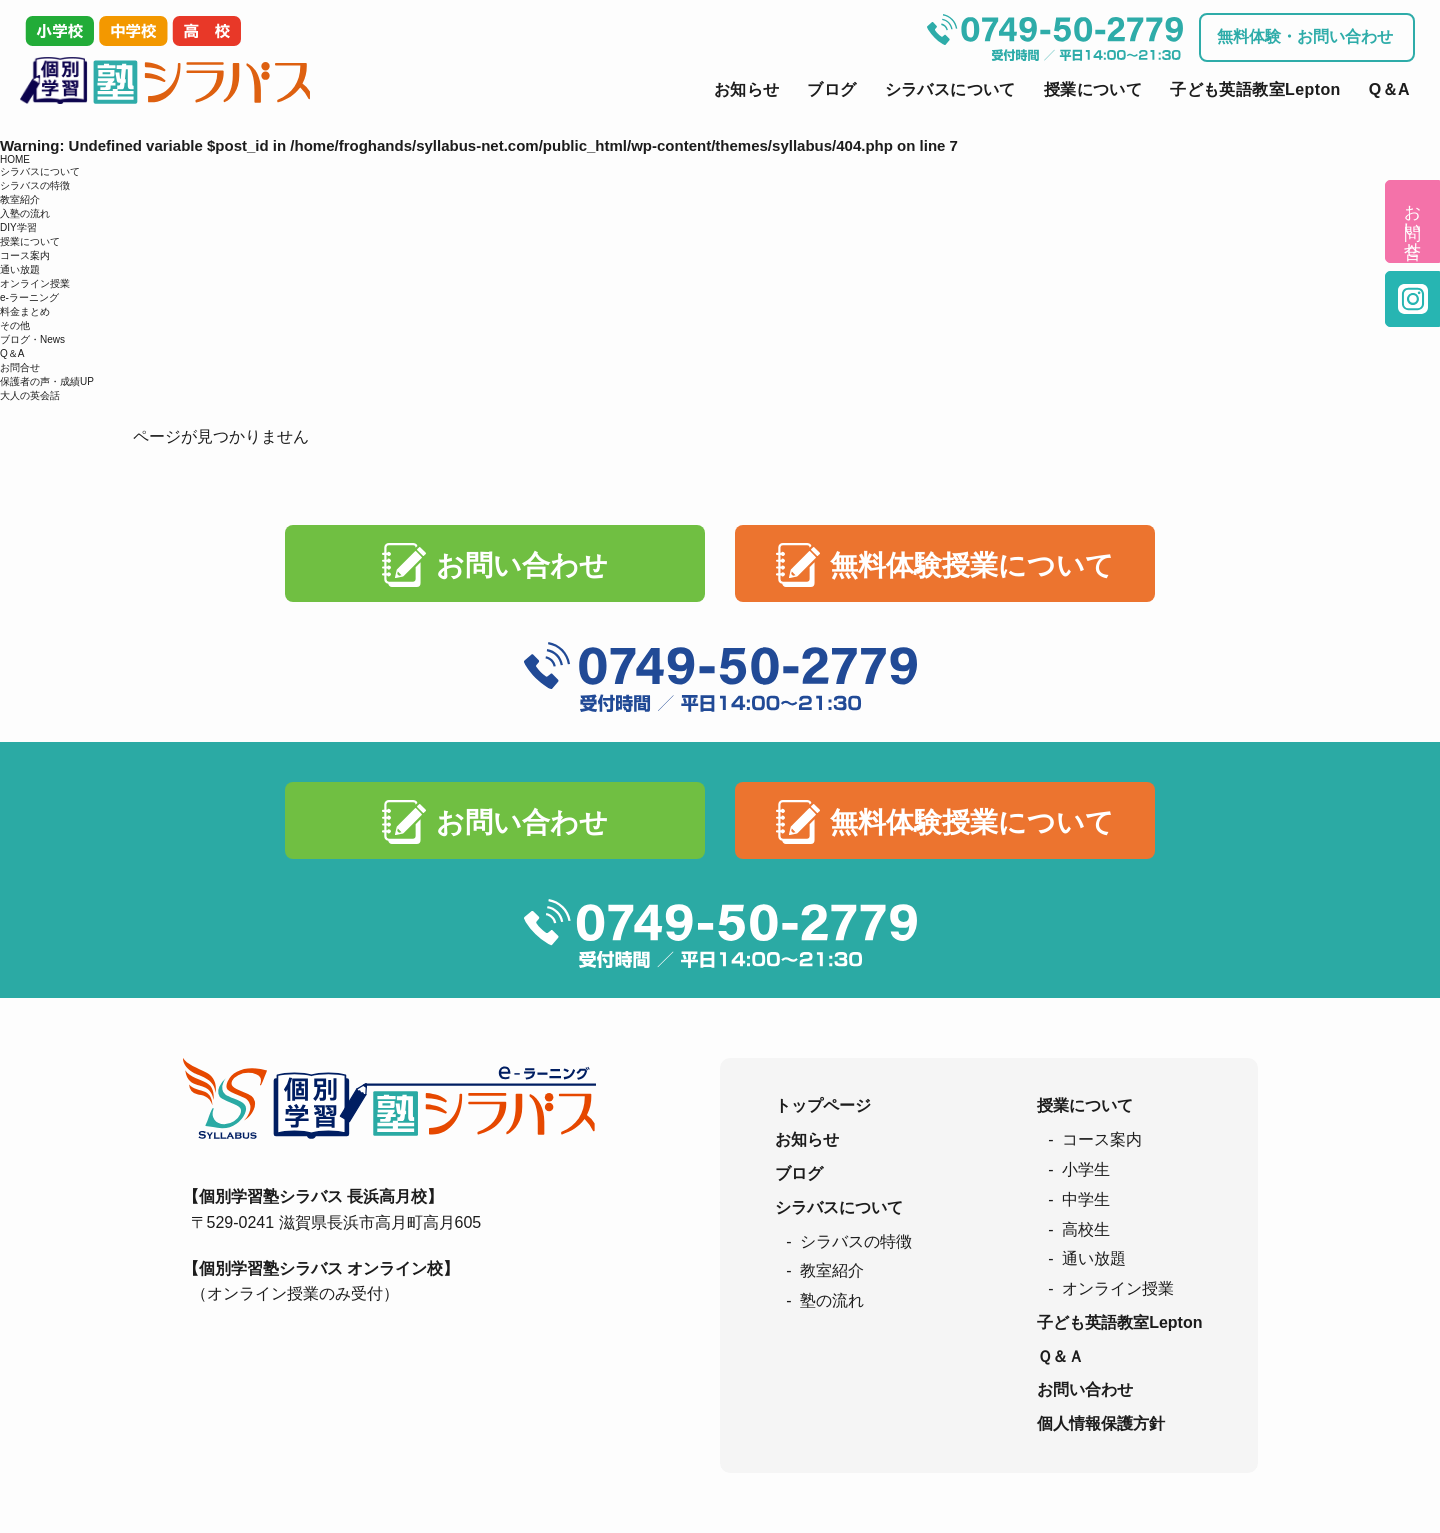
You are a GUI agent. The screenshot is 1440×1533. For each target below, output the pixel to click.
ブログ (831, 89)
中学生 (1086, 1199)
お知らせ (747, 89)
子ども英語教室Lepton (1255, 89)
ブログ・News (32, 339)
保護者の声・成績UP (47, 381)
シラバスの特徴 (35, 185)
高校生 (1086, 1229)
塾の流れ (832, 1300)
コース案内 (25, 255)
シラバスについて (950, 89)
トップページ (823, 1105)
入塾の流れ (25, 213)
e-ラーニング (29, 297)
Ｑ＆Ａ (1060, 1356)
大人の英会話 (30, 395)
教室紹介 (20, 199)
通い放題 (20, 269)
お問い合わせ (522, 565)
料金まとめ (25, 311)
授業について (1093, 89)
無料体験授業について (972, 565)
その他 (15, 325)
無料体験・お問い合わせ (1305, 36)
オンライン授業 (35, 283)
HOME (15, 159)
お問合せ (20, 367)
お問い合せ (1412, 221)
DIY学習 (18, 227)
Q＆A (1389, 89)
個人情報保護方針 (1101, 1423)
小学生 (1086, 1169)
